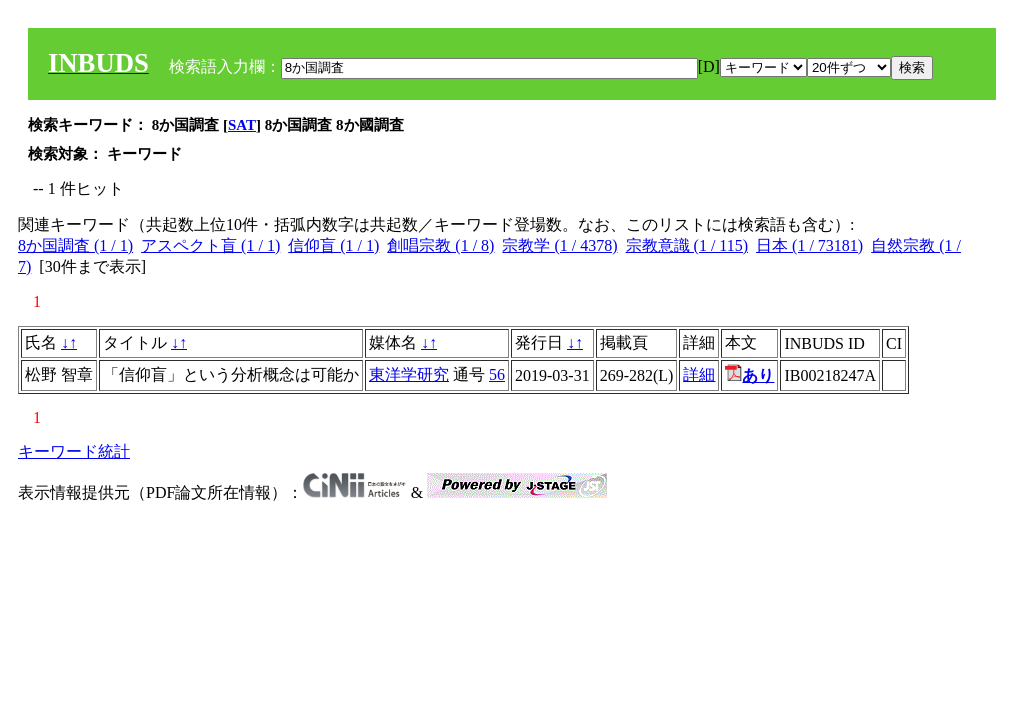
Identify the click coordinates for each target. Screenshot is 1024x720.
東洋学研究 (409, 374)
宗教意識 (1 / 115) (687, 245)
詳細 (699, 374)
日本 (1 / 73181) (809, 245)
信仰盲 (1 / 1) (333, 245)
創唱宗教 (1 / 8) (440, 245)
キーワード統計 (74, 451)
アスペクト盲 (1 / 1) (210, 245)
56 (497, 374)
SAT (242, 125)
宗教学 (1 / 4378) (559, 245)
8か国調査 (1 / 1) (75, 245)
